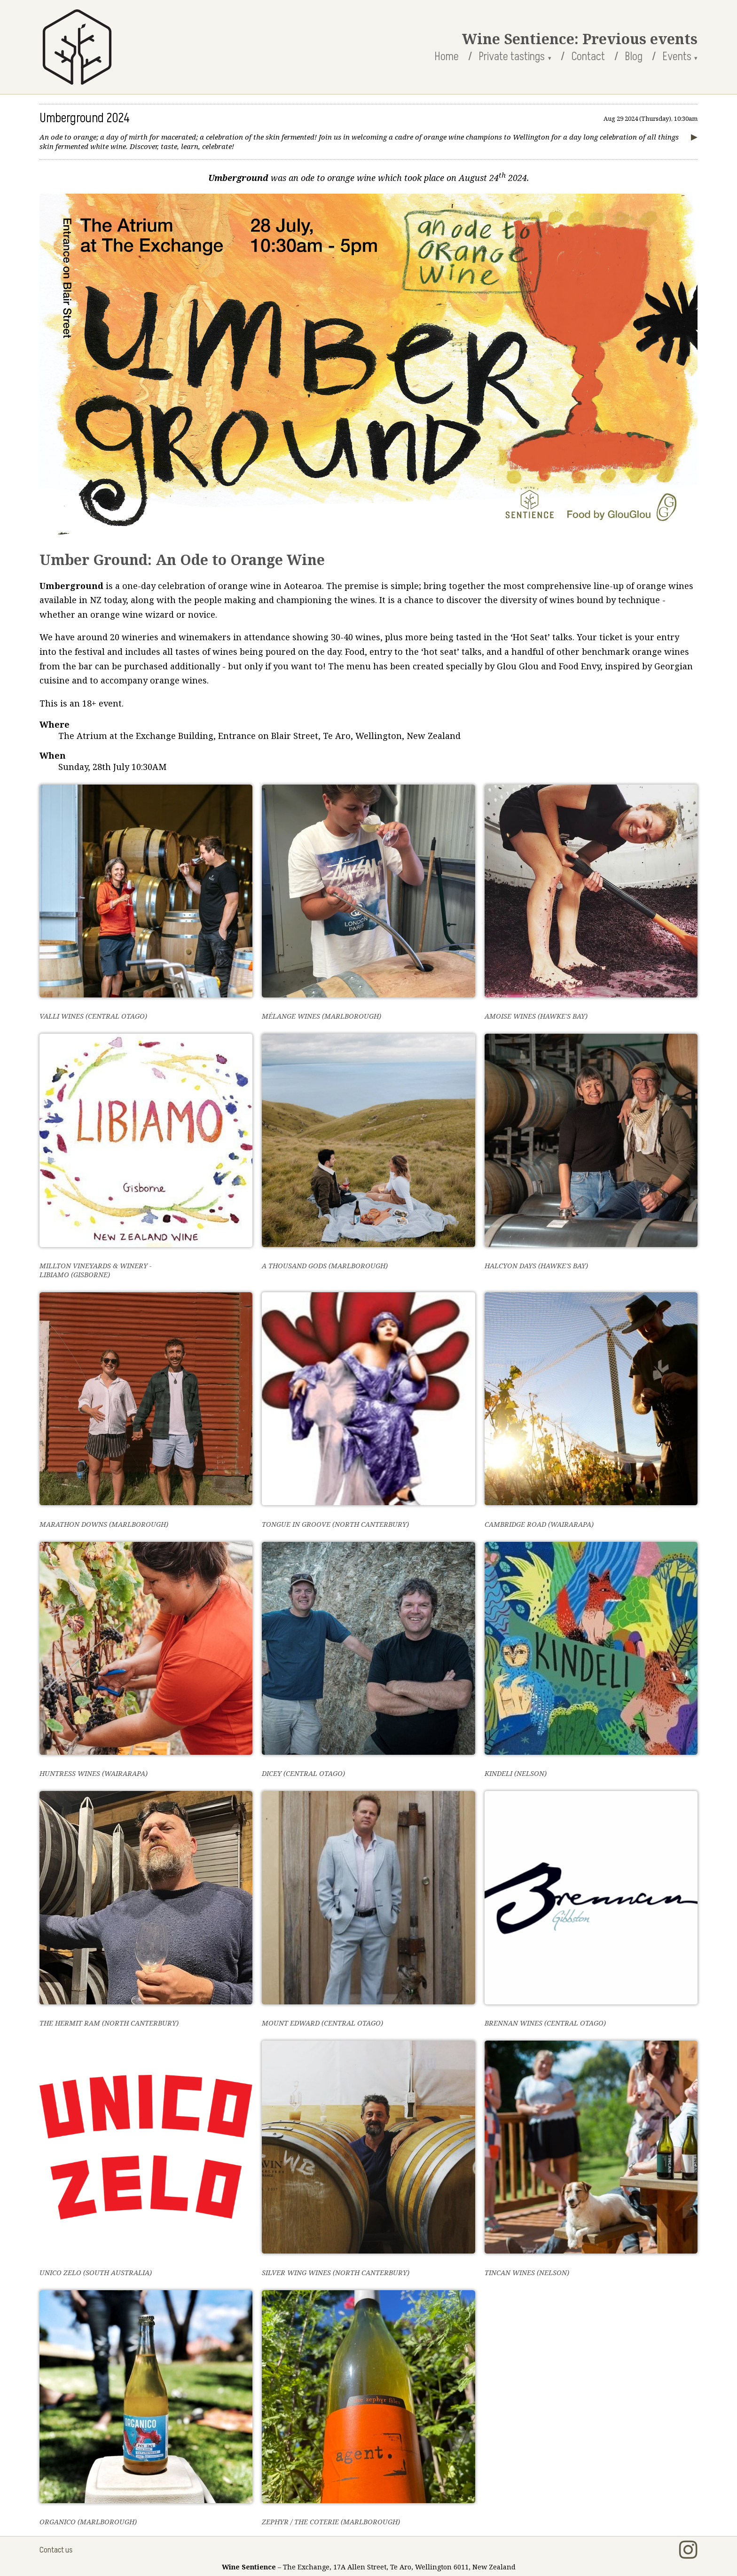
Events (677, 56)
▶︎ (694, 136)
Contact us (55, 2550)
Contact (588, 56)
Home (447, 56)
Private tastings (512, 56)
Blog (634, 56)
